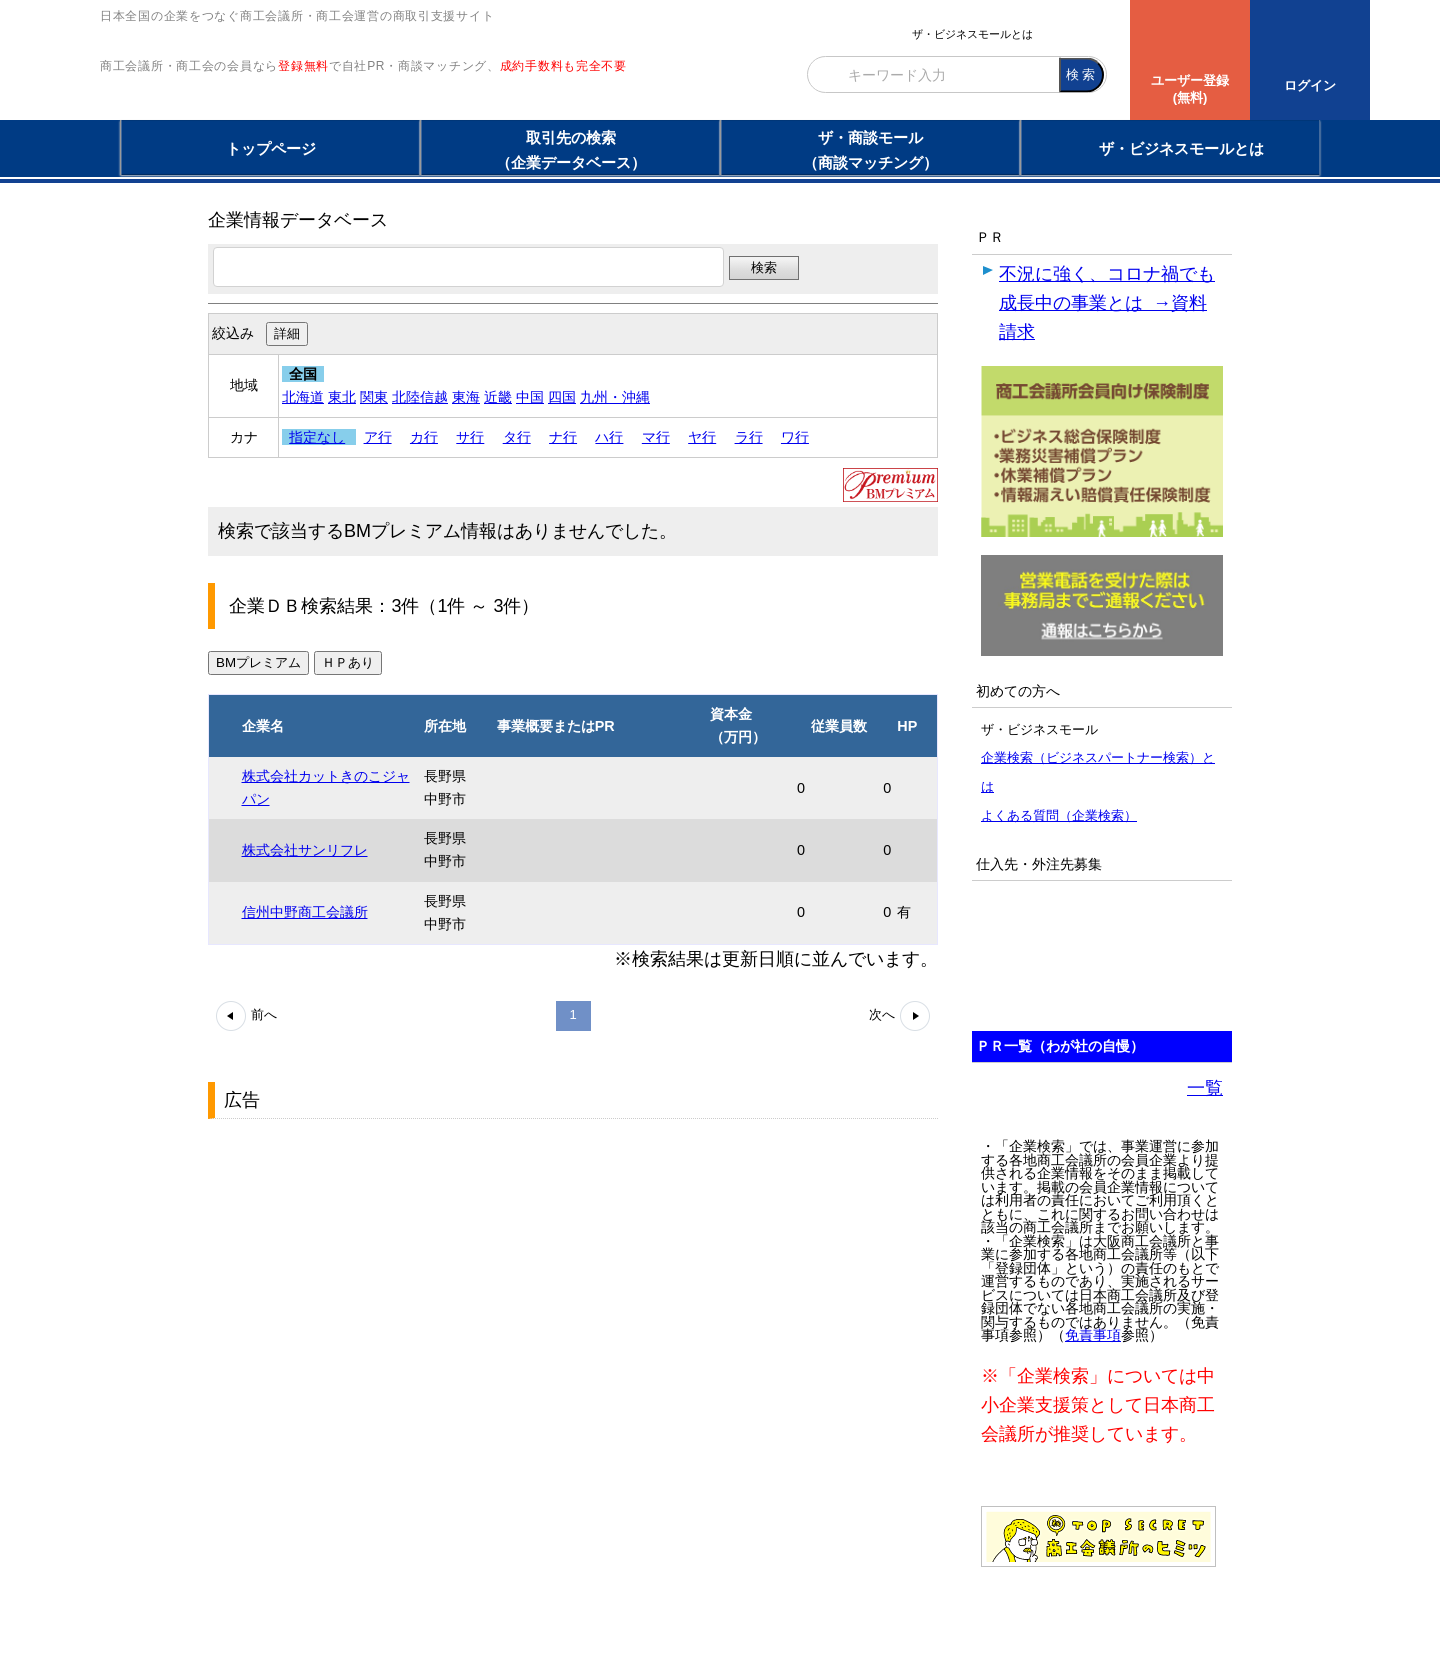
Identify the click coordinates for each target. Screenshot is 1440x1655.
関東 (374, 397)
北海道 (303, 397)
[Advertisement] (358, 1253)
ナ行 (563, 437)
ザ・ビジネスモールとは (972, 34)
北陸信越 (420, 397)
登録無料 (303, 108)
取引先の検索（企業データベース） (571, 150)
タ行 (517, 437)
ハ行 (609, 437)
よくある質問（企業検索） (1059, 815)
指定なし (317, 437)
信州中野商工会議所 (305, 912)
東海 (466, 397)
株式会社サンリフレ (305, 850)
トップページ (271, 148)
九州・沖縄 (615, 397)
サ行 (470, 437)
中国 (530, 397)
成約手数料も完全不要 (563, 108)
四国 (562, 397)
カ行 (424, 437)
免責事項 (1093, 1335)
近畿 (498, 397)
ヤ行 (702, 437)
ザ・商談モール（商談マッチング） (870, 150)
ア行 (378, 437)
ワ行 (795, 437)
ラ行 (749, 437)
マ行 (656, 437)
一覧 (1205, 1088)
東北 (342, 397)
